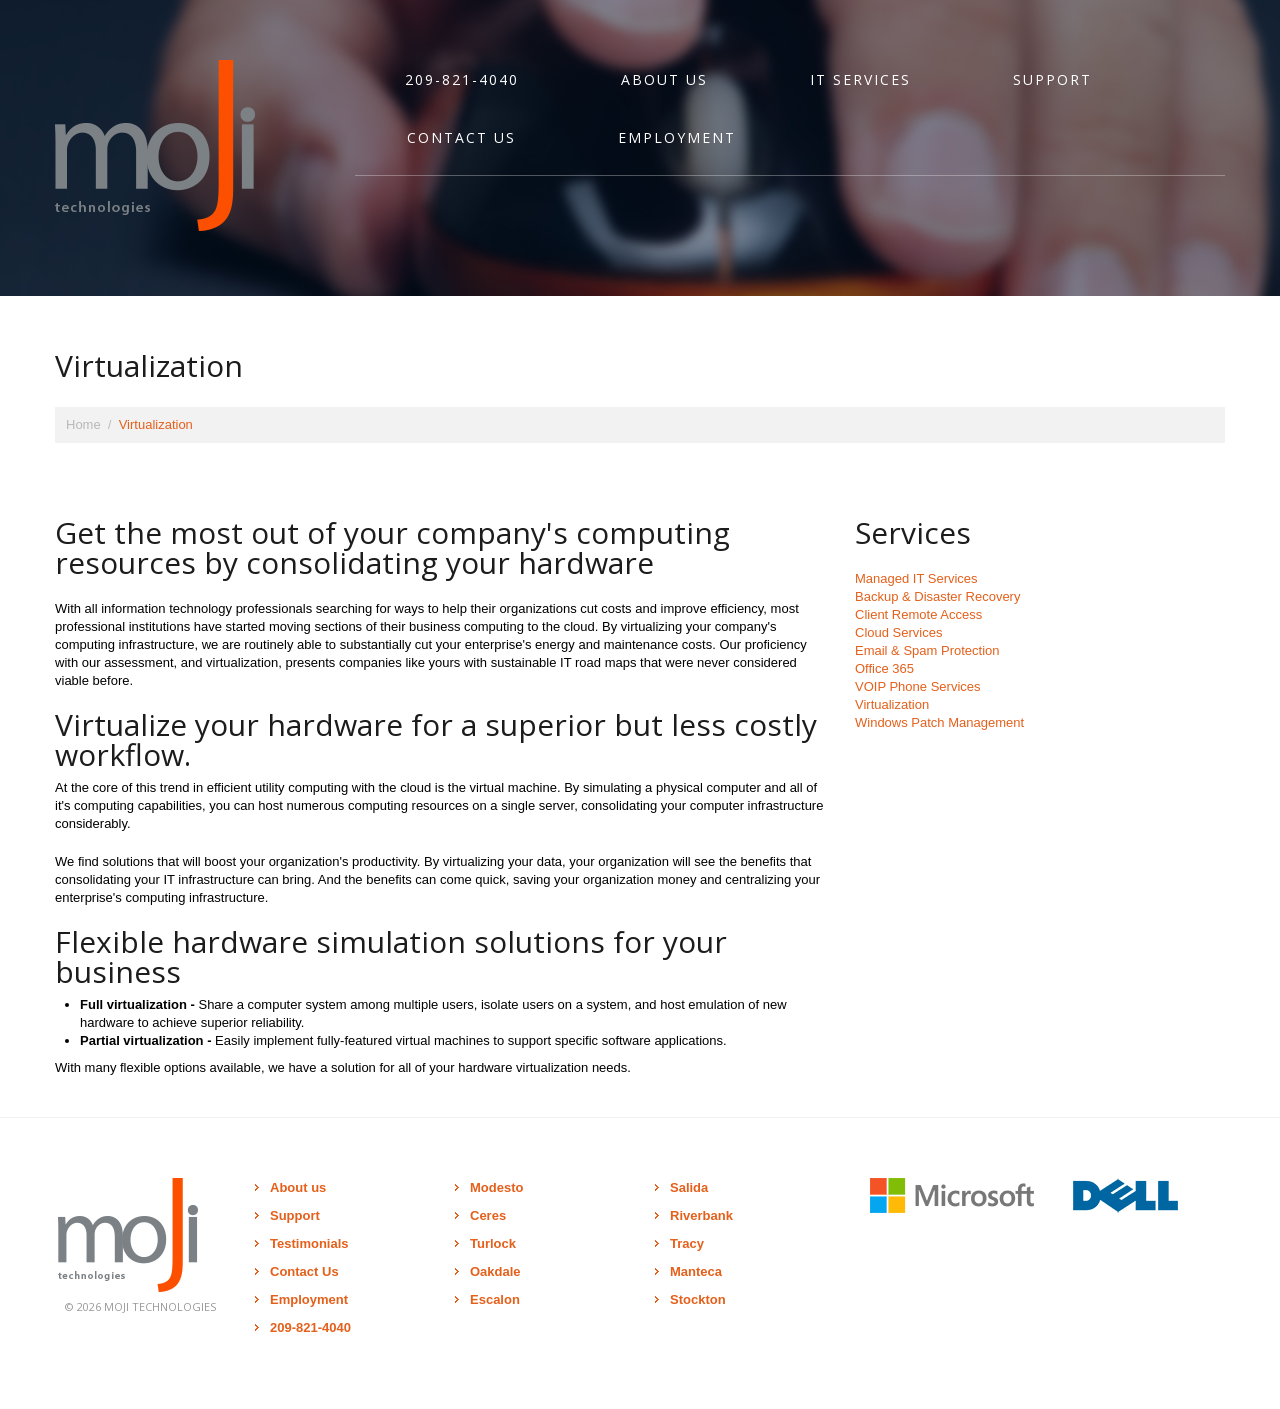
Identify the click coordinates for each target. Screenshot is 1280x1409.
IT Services (860, 79)
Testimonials (309, 1243)
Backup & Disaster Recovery (937, 596)
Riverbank (701, 1215)
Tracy (687, 1243)
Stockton (698, 1299)
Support (1052, 79)
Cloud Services (898, 632)
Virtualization (892, 704)
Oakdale (495, 1271)
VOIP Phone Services (918, 686)
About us (298, 1187)
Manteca (696, 1271)
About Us (664, 79)
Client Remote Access (918, 614)
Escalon (495, 1299)
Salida (689, 1187)
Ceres (488, 1215)
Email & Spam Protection (927, 650)
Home (83, 424)
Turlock (493, 1243)
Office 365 (884, 668)
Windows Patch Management (939, 722)
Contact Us (461, 137)
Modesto (496, 1187)
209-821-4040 (462, 79)
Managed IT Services (916, 578)
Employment (677, 137)
